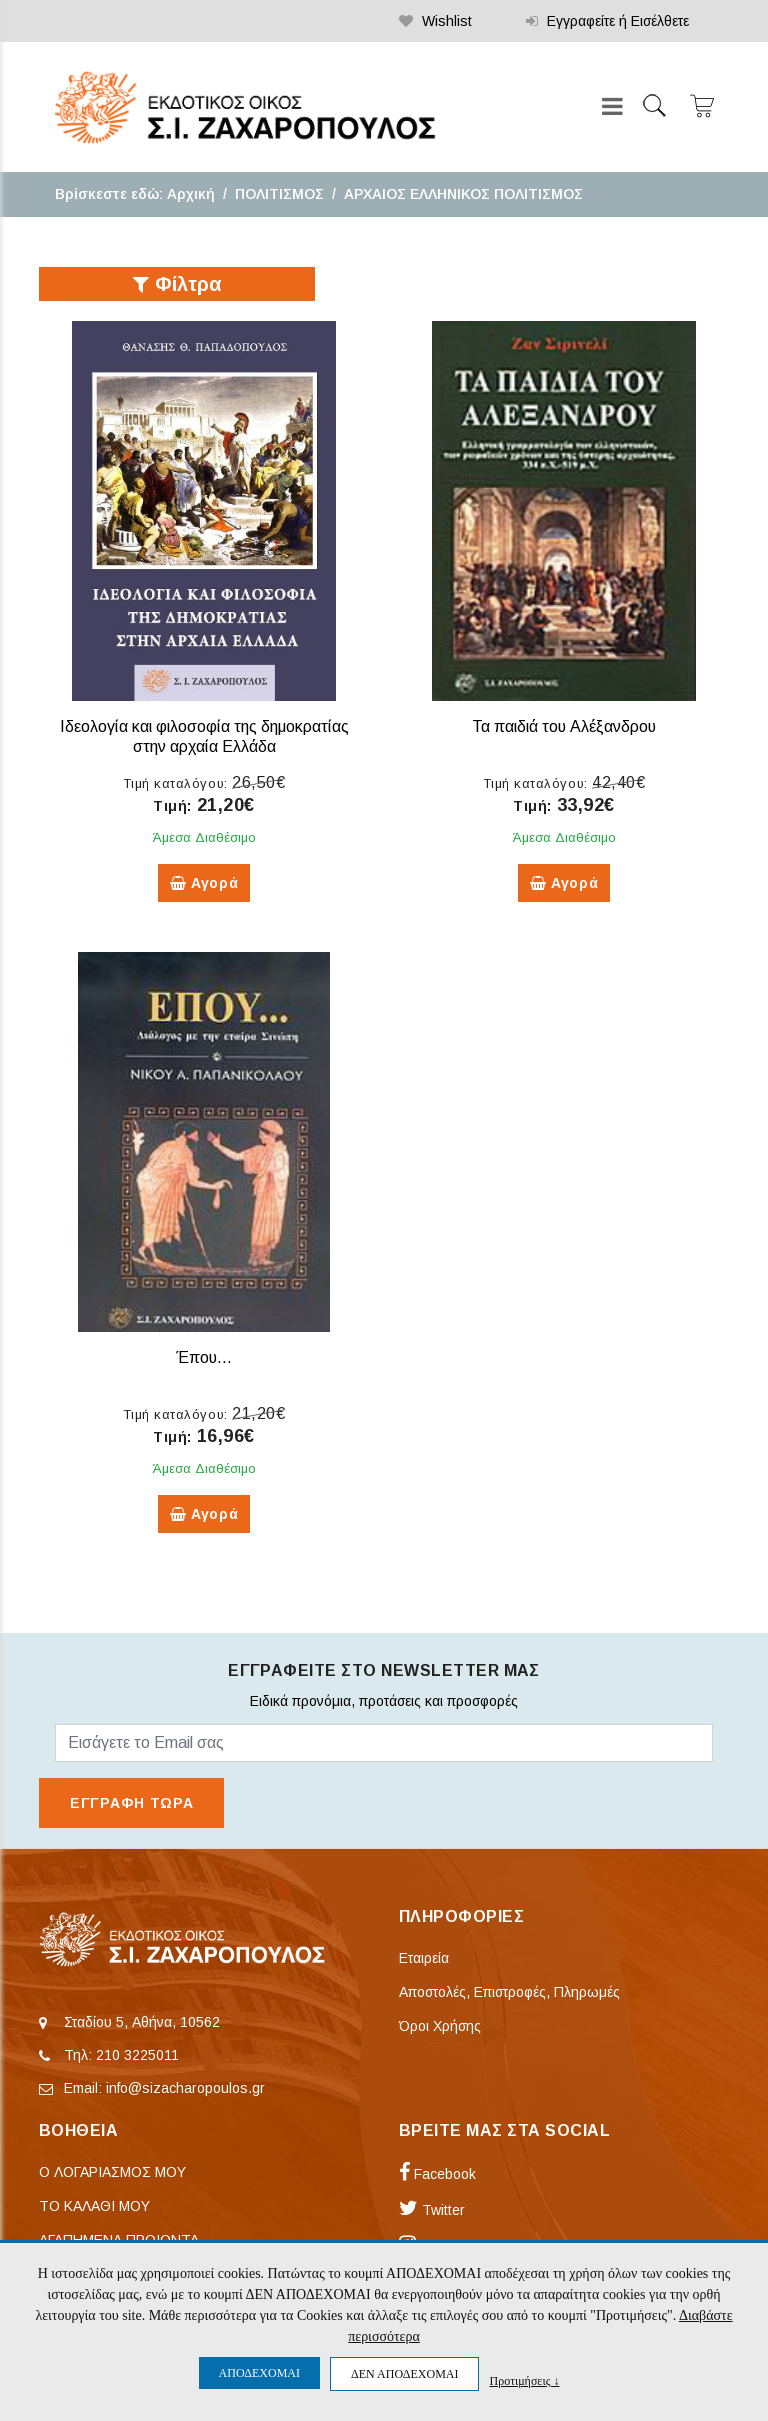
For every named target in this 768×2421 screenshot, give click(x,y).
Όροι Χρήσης (440, 2026)
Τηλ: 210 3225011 (121, 2055)
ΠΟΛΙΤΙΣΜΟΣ (279, 194)
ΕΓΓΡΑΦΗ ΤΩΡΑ (131, 1803)
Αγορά (204, 883)
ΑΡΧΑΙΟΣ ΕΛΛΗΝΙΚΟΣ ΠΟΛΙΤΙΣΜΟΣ (463, 194)
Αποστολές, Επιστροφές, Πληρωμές (509, 1992)
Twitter (432, 2210)
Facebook (437, 2174)
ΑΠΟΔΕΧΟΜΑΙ (259, 2373)
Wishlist (435, 21)
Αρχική (191, 194)
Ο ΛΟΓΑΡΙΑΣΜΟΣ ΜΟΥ (112, 2172)
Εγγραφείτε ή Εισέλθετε (607, 21)
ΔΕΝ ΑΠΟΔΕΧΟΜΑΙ (404, 2374)
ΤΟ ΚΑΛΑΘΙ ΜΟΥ (94, 2206)
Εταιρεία (424, 1958)
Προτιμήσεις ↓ (524, 2380)
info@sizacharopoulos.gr (185, 2088)
